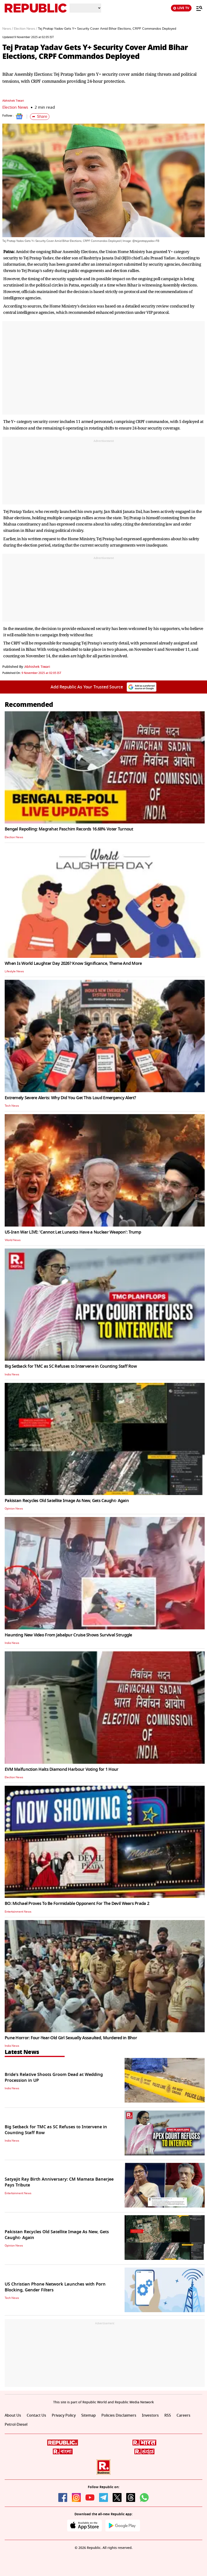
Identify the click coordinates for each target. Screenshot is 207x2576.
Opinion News (14, 1508)
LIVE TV (181, 8)
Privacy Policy (64, 2415)
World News (13, 1240)
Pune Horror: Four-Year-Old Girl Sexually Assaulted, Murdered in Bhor (71, 2038)
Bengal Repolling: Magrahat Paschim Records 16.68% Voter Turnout (69, 829)
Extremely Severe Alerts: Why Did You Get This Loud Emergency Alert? (70, 1098)
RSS (167, 2415)
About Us (13, 2415)
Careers (183, 2415)
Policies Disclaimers (118, 2415)
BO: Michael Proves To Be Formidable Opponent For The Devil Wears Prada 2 (77, 1903)
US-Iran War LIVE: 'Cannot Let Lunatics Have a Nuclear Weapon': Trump (73, 1232)
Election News (15, 107)
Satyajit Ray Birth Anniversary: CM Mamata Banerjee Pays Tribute (59, 2182)
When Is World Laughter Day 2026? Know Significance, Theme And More (73, 963)
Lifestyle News (14, 971)
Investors (150, 2415)
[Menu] (197, 8)
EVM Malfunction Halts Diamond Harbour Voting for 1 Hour (61, 1769)
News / (7, 28)
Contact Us (36, 2415)
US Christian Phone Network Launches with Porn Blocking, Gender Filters (55, 2287)
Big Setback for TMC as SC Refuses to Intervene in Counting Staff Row (71, 1366)
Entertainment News (18, 1911)
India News (12, 1374)
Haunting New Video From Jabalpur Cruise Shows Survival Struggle (68, 1635)
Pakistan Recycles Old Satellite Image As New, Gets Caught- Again (67, 1501)
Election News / (25, 28)
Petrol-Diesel (16, 2424)
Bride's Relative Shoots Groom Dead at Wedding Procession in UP (54, 2077)
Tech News (12, 1105)
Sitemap (88, 2415)
